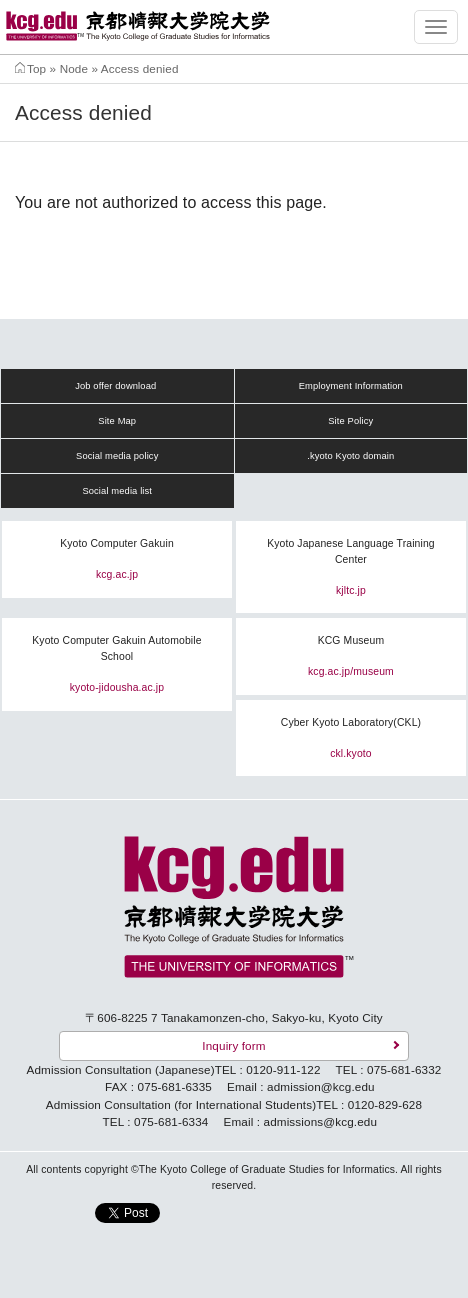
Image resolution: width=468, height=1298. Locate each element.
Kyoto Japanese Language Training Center (351, 551)
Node (74, 68)
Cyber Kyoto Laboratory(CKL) (351, 722)
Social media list (117, 491)
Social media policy (117, 456)
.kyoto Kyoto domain (350, 456)
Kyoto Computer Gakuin (117, 543)
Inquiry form (233, 1045)
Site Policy (350, 421)
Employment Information (351, 386)
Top (36, 68)
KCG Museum (351, 640)
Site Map (117, 421)
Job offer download (115, 386)
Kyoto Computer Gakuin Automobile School (116, 648)
